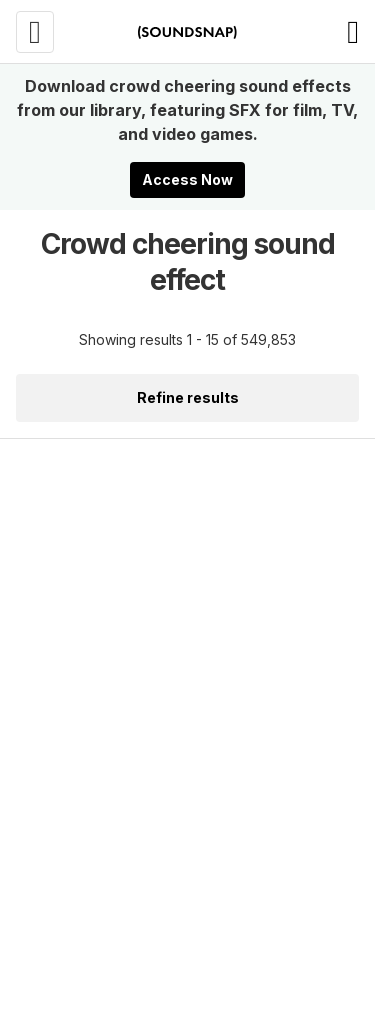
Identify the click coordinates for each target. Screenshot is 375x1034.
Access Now (187, 179)
